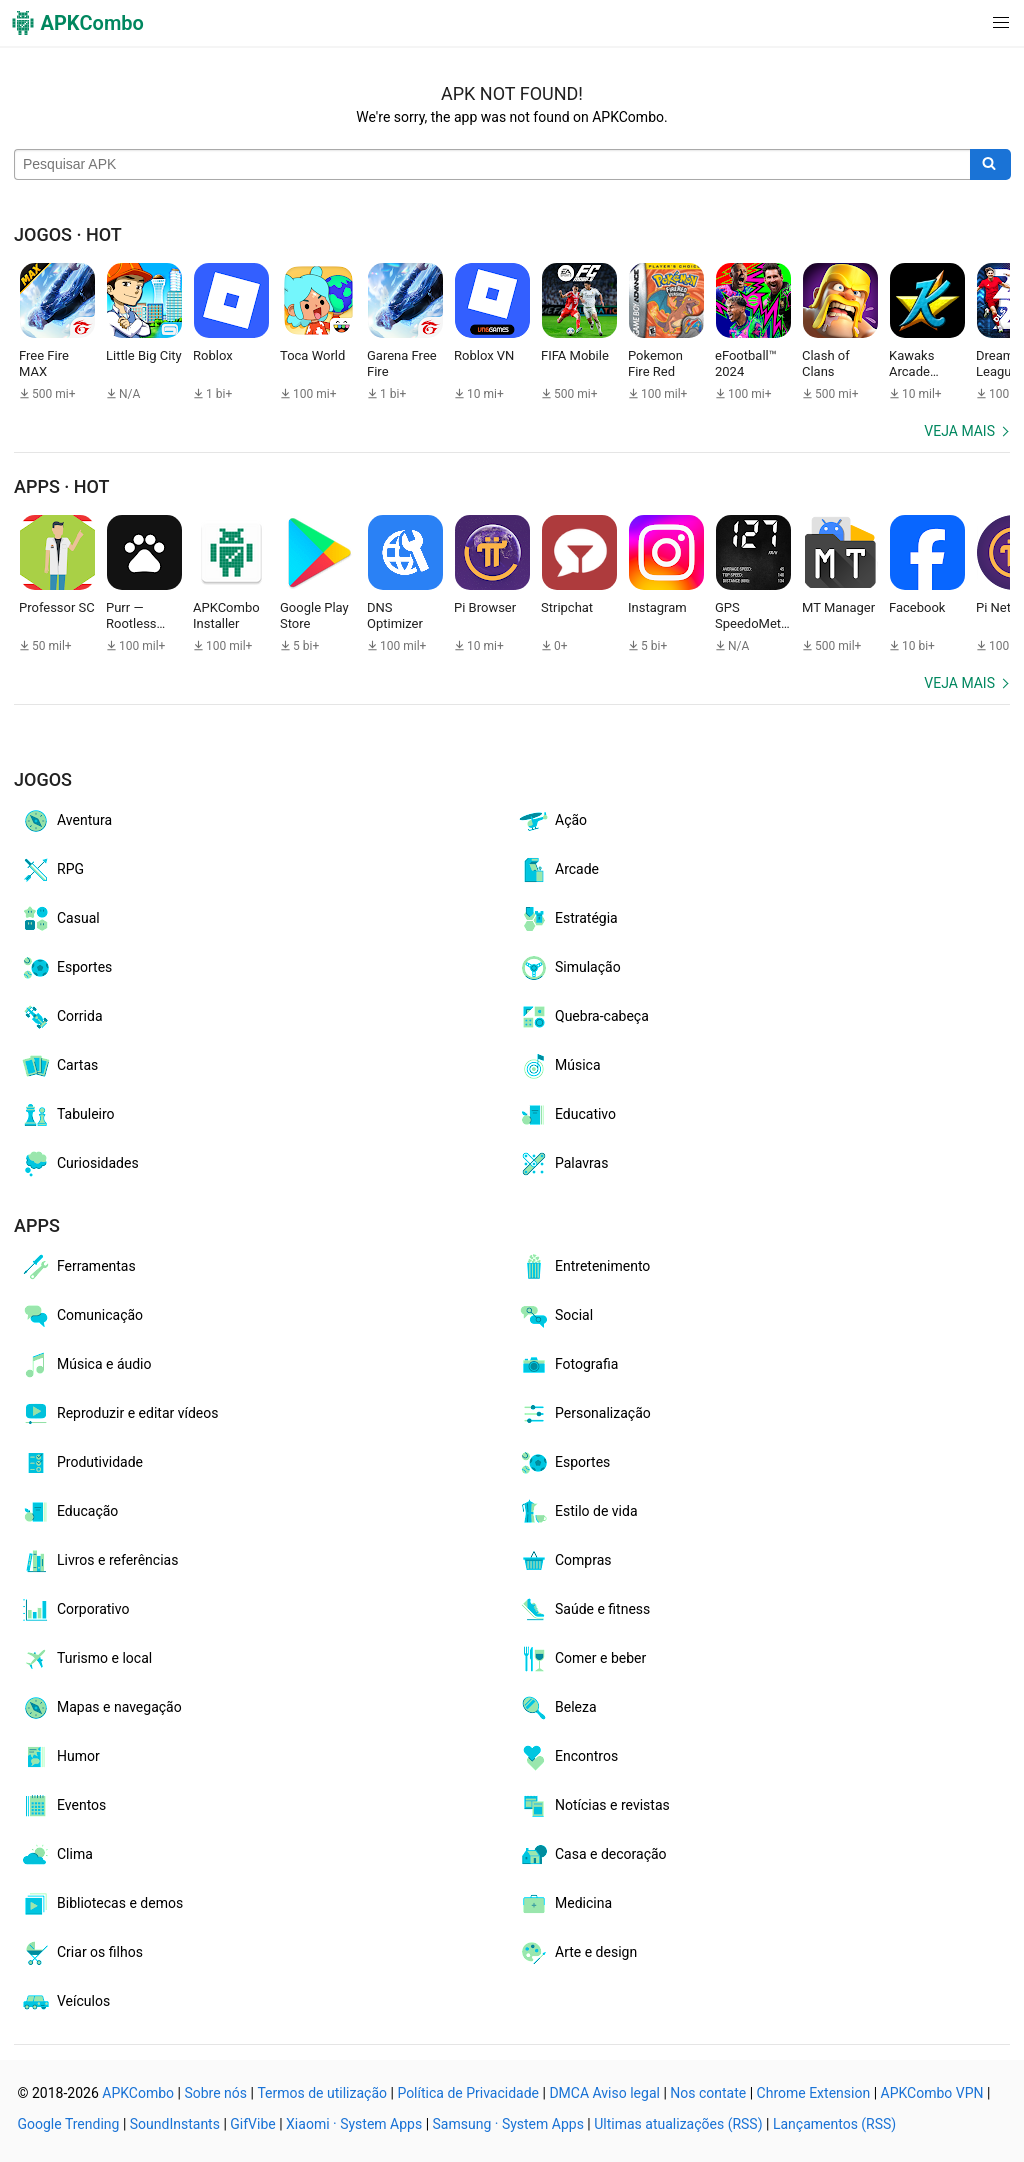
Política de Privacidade (468, 2093)
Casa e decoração (592, 1855)
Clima (56, 1855)
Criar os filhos (81, 1953)
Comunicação (81, 1316)
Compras (565, 1561)
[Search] (990, 165)
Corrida (61, 1017)
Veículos (65, 2002)
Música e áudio (86, 1365)
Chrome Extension (814, 2093)
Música (559, 1066)
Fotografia (568, 1365)
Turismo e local (86, 1659)
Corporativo (74, 1610)
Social (555, 1316)
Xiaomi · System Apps (354, 2124)
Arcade (558, 870)
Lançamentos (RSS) (834, 2124)
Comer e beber (582, 1659)
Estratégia (568, 919)
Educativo (567, 1115)
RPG (52, 870)
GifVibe (252, 2124)
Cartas (59, 1066)
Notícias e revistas (594, 1806)
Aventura (66, 821)
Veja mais (959, 431)
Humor (60, 1757)
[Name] (492, 165)
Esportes (66, 968)
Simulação (569, 968)
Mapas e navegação (101, 1708)
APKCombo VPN (932, 2093)
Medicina (565, 1904)
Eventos (63, 1806)
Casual (60, 919)
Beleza (557, 1708)
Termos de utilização (322, 2093)
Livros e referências (99, 1561)
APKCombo (138, 2093)
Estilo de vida (578, 1512)
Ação (552, 821)
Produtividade (81, 1463)
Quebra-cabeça (583, 1017)
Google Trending (69, 2124)
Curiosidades (79, 1164)
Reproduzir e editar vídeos (119, 1414)
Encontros (568, 1757)
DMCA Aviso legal (604, 2093)
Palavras (563, 1164)
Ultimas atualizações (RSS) (678, 2124)
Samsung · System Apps (508, 2124)
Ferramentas (78, 1267)
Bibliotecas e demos (101, 1904)
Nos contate (708, 2093)
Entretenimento (584, 1267)
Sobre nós (215, 2093)
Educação (69, 1512)
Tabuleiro (67, 1115)
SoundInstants (175, 2124)
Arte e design (577, 1953)
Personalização (584, 1414)
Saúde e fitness (584, 1610)
